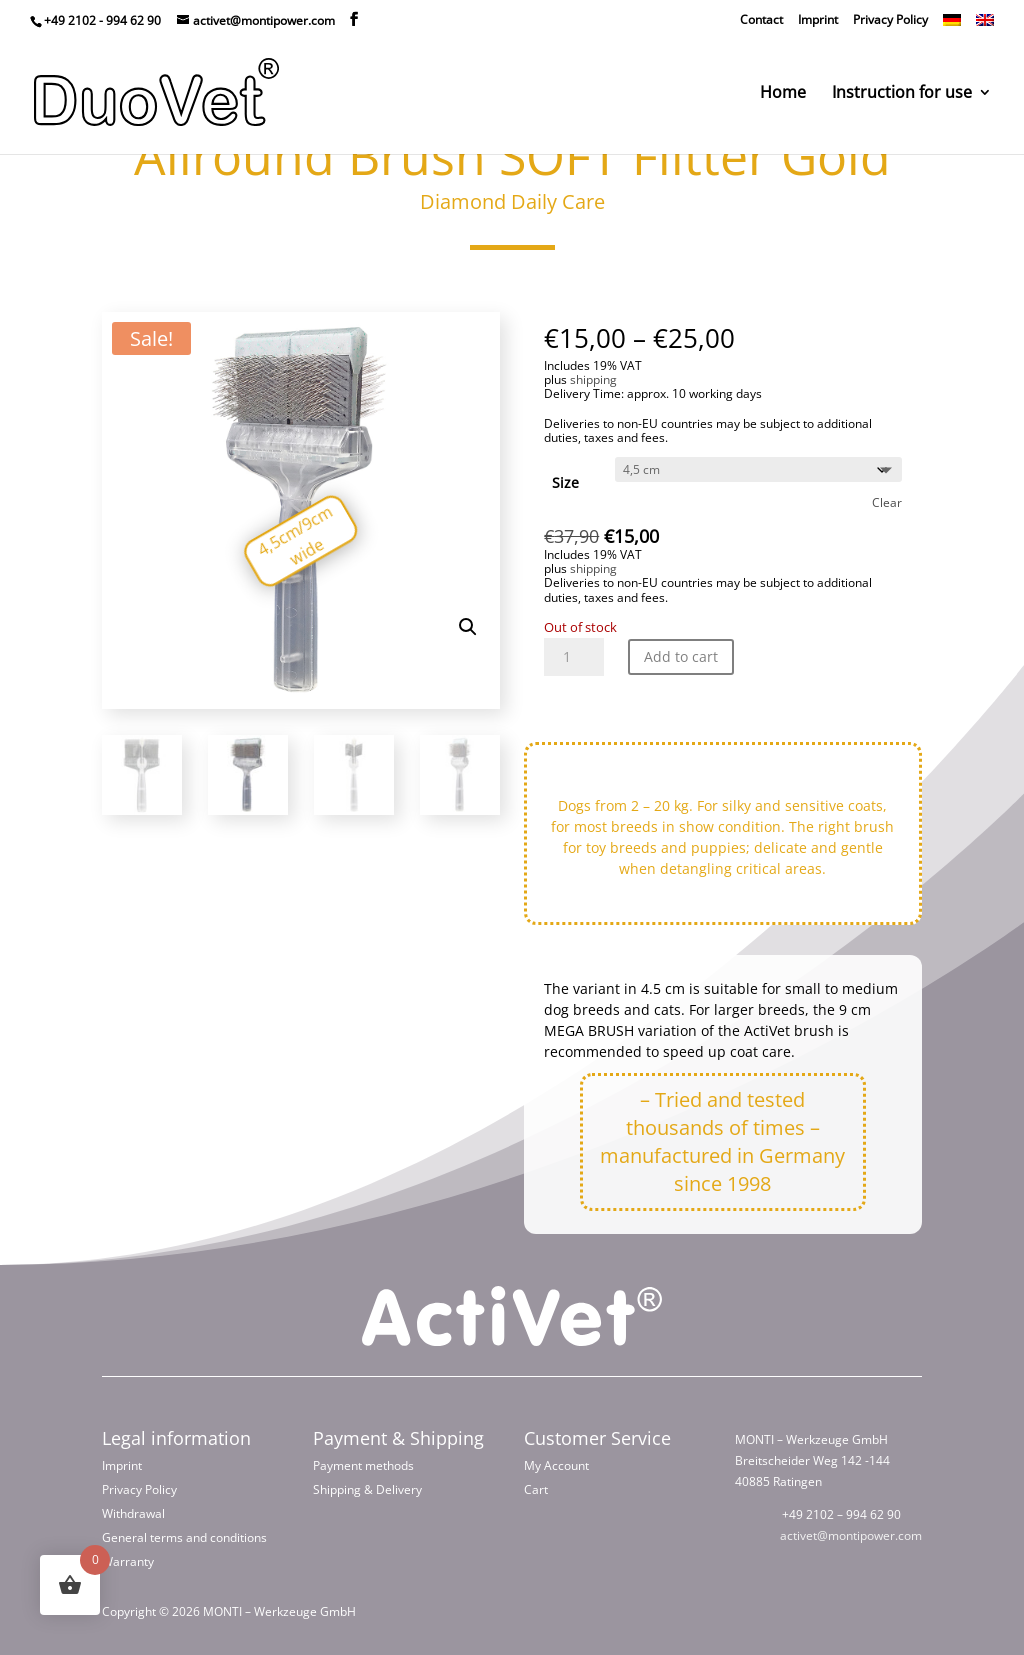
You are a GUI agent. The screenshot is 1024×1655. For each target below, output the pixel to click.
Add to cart (681, 656)
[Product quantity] (574, 657)
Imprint (818, 19)
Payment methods (363, 1465)
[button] (468, 627)
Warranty (128, 1561)
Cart (536, 1489)
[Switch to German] (952, 21)
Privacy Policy (890, 19)
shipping (593, 379)
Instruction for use (902, 94)
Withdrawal (133, 1513)
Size (565, 482)
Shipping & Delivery (367, 1489)
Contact (761, 19)
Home (783, 94)
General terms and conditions (184, 1537)
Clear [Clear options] (887, 502)
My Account (556, 1465)
